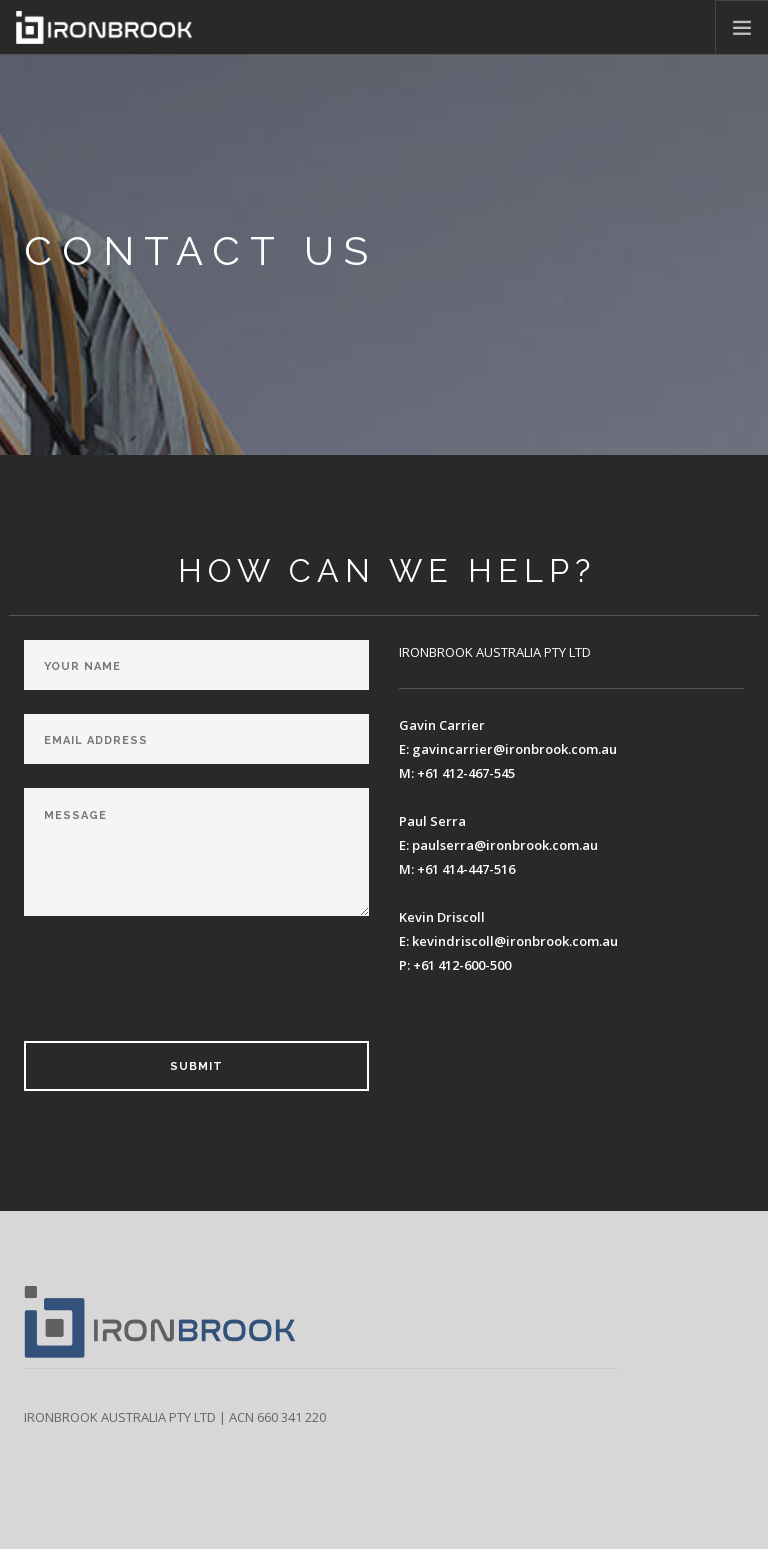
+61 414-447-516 (466, 869)
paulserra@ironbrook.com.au (505, 845)
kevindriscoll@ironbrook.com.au (515, 941)
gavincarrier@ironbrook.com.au (514, 749)
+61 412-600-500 (462, 965)
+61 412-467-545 (466, 773)
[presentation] (176, 986)
